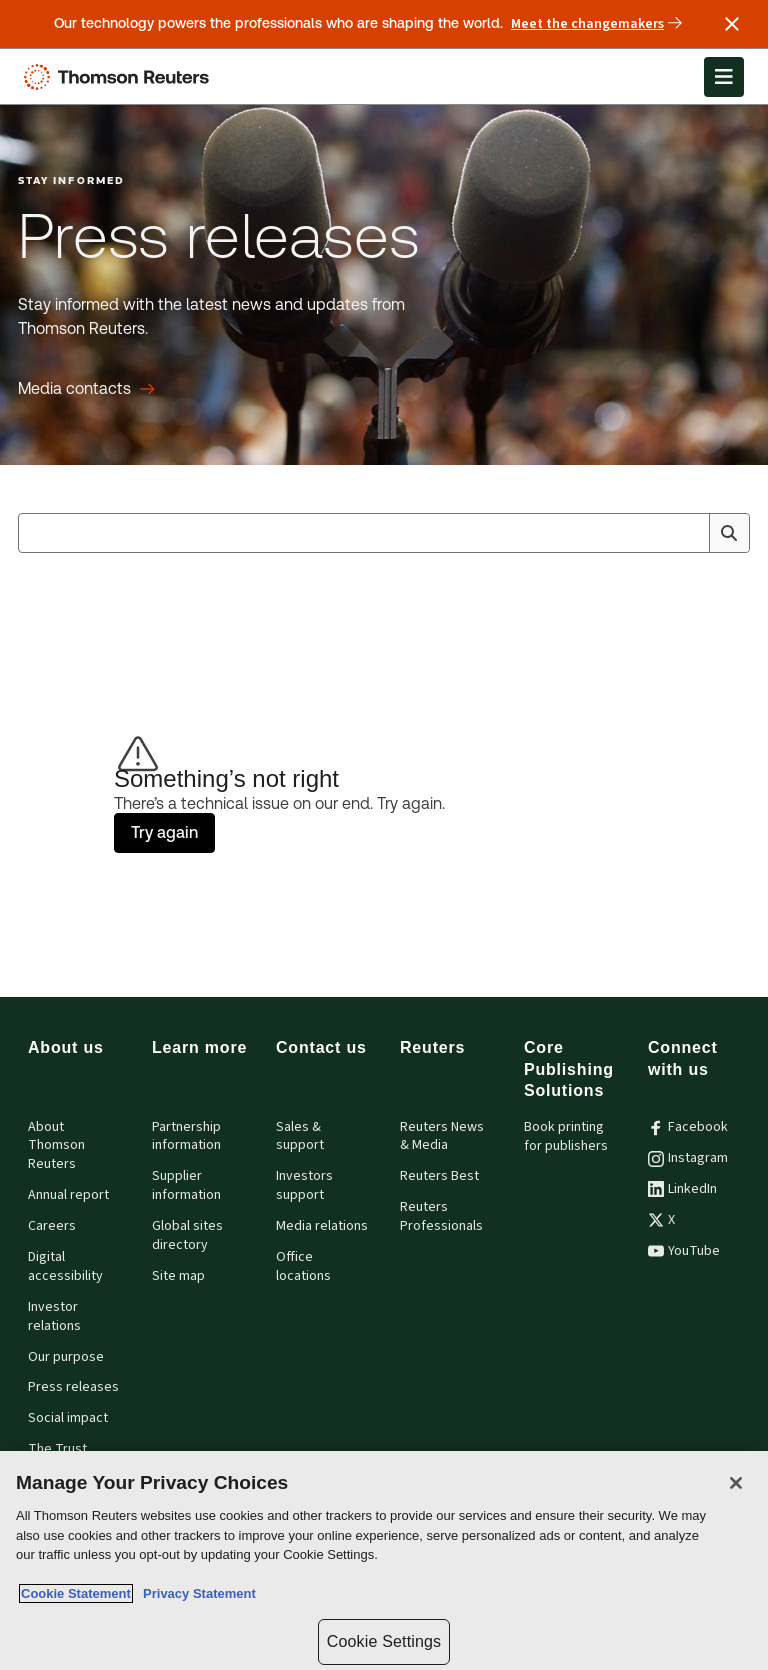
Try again (164, 832)
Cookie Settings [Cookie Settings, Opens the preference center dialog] (384, 1641)
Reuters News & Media (442, 1136)
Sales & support (300, 1136)
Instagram (688, 1158)
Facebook (688, 1127)
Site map (178, 1276)
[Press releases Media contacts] (86, 389)
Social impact (68, 1418)
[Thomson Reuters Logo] (121, 77)
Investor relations (54, 1316)
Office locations (303, 1266)
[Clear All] (690, 533)
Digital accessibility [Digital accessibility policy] (65, 1266)
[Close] (736, 1483)
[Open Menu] (724, 77)
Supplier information (186, 1185)
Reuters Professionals (441, 1216)
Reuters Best (439, 1176)
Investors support (304, 1185)
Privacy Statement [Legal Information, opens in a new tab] (196, 1593)
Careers (52, 1226)
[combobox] (384, 533)
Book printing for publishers (566, 1136)
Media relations (322, 1226)
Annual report (68, 1195)
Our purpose (66, 1357)
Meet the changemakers (596, 24)
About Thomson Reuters (56, 1146)
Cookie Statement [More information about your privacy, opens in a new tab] (76, 1593)
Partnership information (186, 1136)
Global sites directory (187, 1235)
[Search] (729, 533)
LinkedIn (682, 1189)
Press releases (73, 1387)
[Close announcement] (732, 24)
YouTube (684, 1251)
